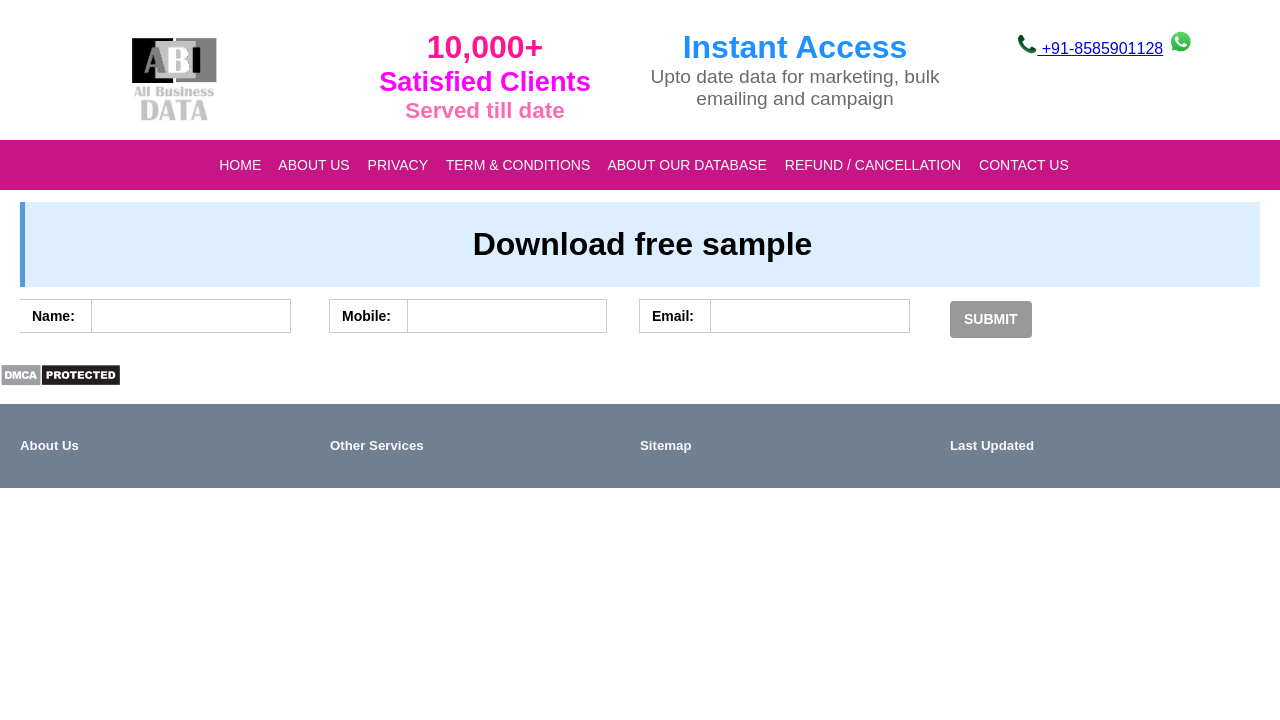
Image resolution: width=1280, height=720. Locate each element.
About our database (686, 165)
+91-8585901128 (1090, 48)
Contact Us (1024, 165)
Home (240, 165)
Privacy (398, 165)
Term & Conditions (518, 165)
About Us (313, 165)
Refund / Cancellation (873, 165)
